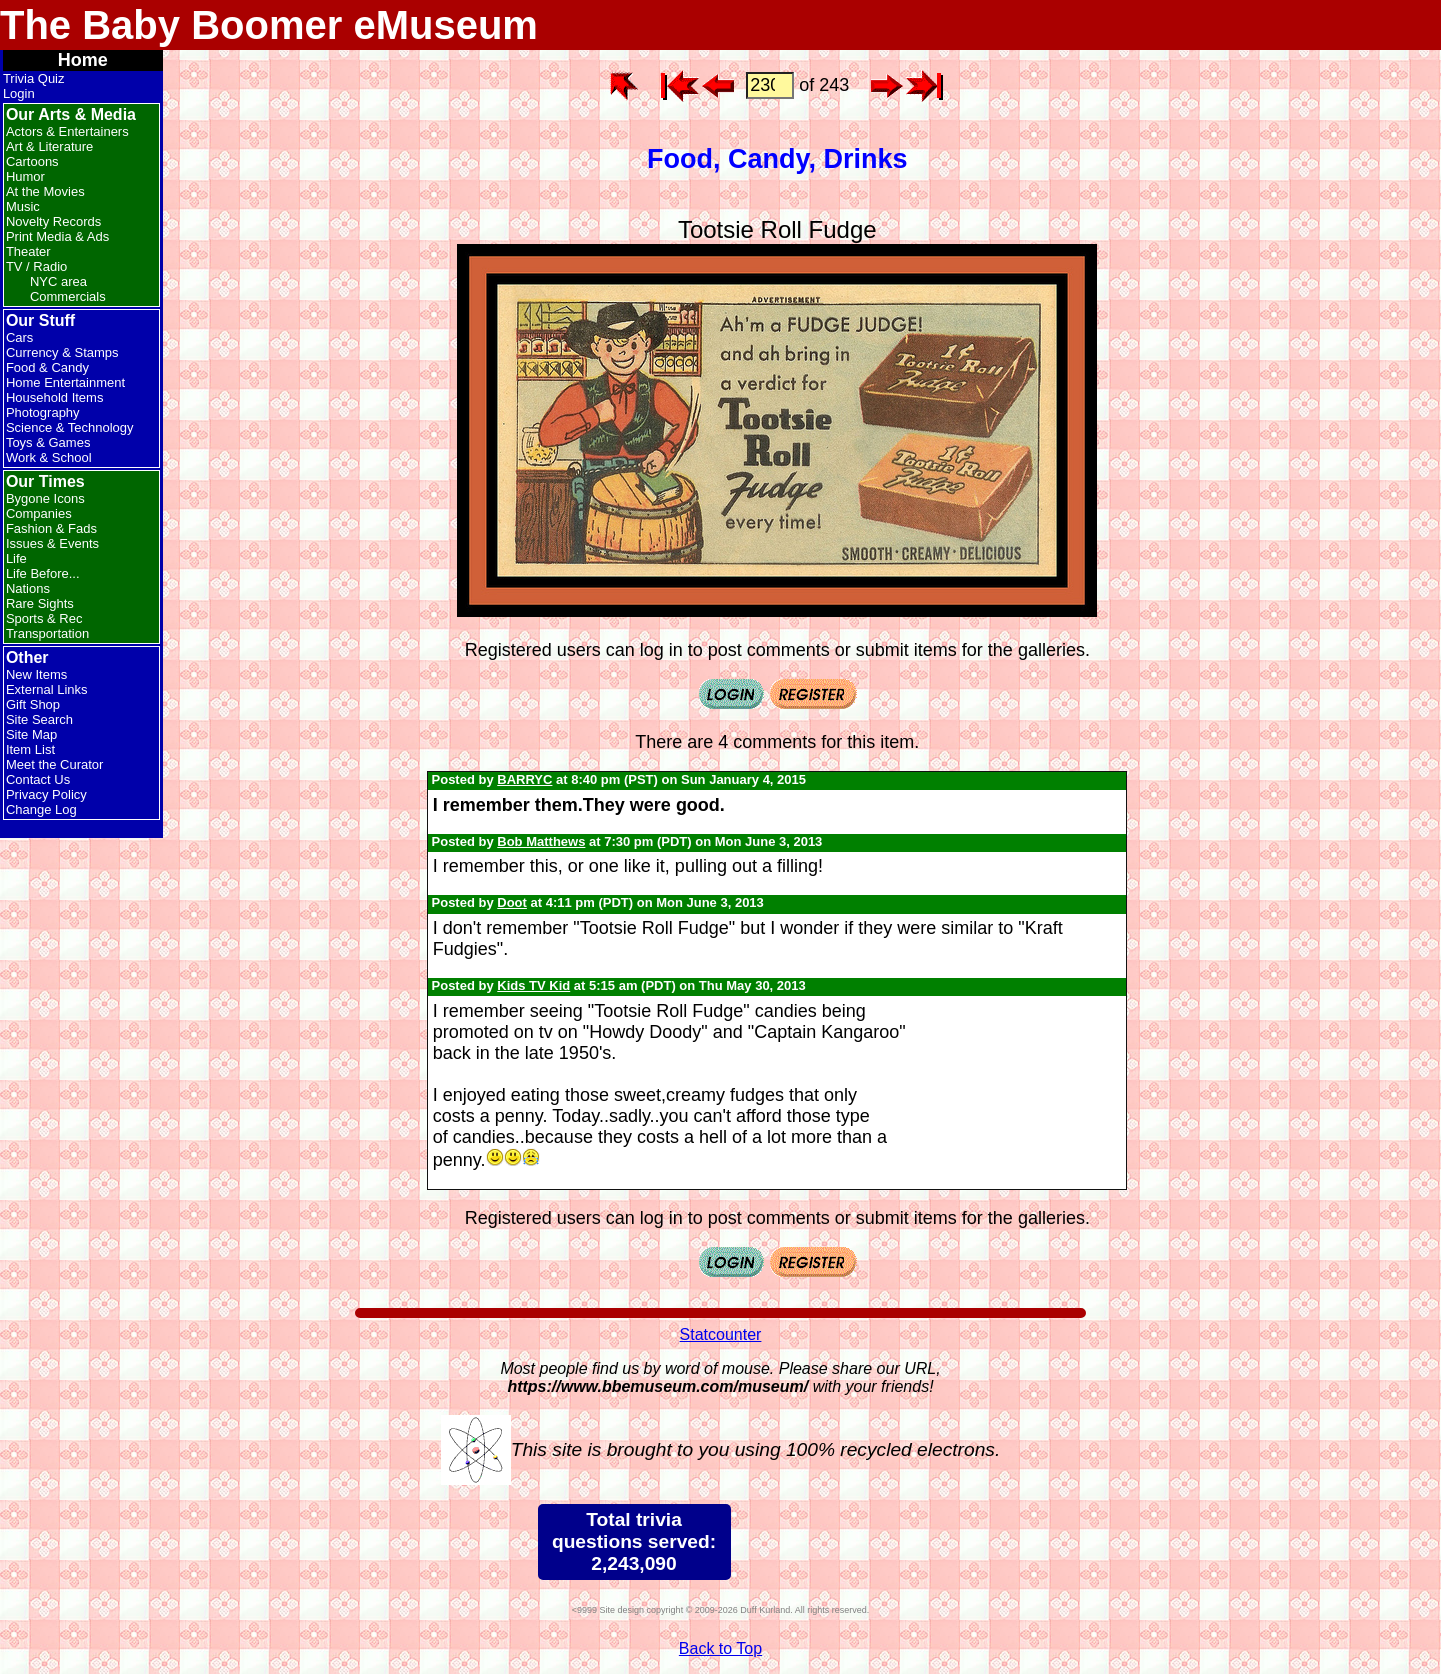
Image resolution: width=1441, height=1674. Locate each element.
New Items (36, 674)
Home (83, 60)
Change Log (41, 809)
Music (23, 206)
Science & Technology (70, 427)
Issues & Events (52, 543)
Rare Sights (40, 603)
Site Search (39, 719)
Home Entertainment (65, 382)
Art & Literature (49, 146)
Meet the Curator (55, 764)
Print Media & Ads (57, 236)
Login (19, 93)
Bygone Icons (45, 498)
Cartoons (32, 161)
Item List (30, 749)
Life (16, 558)
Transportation (47, 633)
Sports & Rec (44, 618)
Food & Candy (47, 367)
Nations (28, 588)
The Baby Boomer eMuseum (269, 25)
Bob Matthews (541, 841)
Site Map (31, 734)
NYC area (58, 281)
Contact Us (38, 779)
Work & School (49, 457)
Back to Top (720, 1648)
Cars (19, 337)
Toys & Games (48, 442)
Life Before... (43, 573)
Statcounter (721, 1334)
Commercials (68, 296)
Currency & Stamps (62, 352)
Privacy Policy (46, 794)
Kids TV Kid (533, 985)
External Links (47, 689)
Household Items (55, 397)
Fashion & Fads (51, 528)
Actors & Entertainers (67, 131)
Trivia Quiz (34, 78)
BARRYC (524, 779)
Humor (25, 176)
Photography (43, 412)
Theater (28, 251)
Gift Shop (33, 704)
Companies (39, 513)
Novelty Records (53, 221)
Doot (512, 902)
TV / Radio (36, 266)
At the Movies (45, 191)
